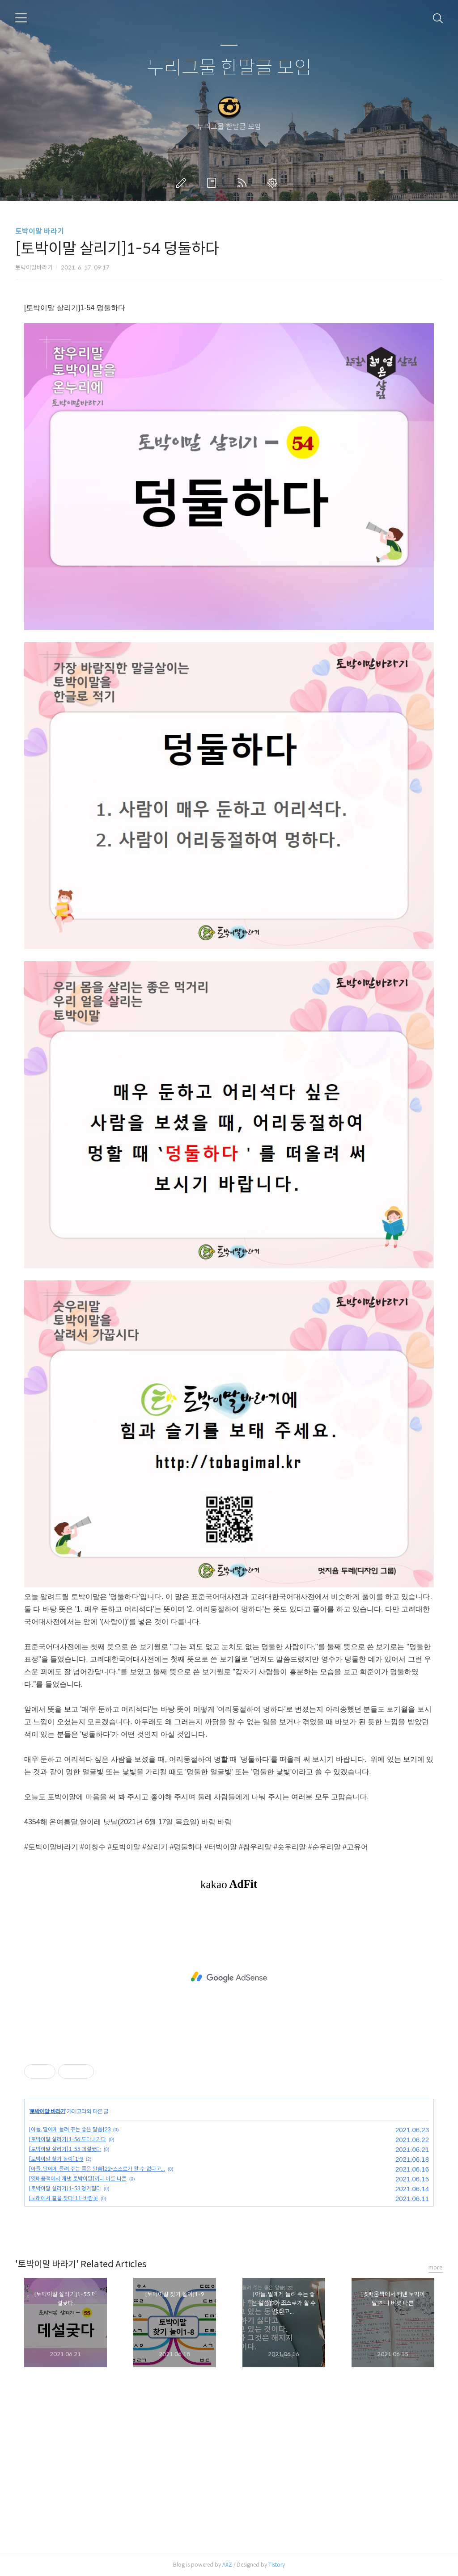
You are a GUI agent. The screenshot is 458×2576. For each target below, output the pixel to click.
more (435, 2267)
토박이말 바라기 (39, 231)
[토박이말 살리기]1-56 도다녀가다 (67, 2139)
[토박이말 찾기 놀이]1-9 (56, 2158)
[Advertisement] (229, 1977)
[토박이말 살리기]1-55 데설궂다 (65, 2149)
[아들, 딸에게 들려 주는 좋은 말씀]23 (69, 2129)
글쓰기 (183, 183)
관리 (274, 183)
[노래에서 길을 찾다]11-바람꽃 (63, 2198)
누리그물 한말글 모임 (229, 68)
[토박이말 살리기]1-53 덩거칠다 (65, 2188)
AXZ (227, 2564)
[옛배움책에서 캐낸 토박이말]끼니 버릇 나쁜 (78, 2178)
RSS (243, 183)
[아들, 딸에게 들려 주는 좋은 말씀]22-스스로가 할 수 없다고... (97, 2168)
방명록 (213, 183)
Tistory (276, 2564)
